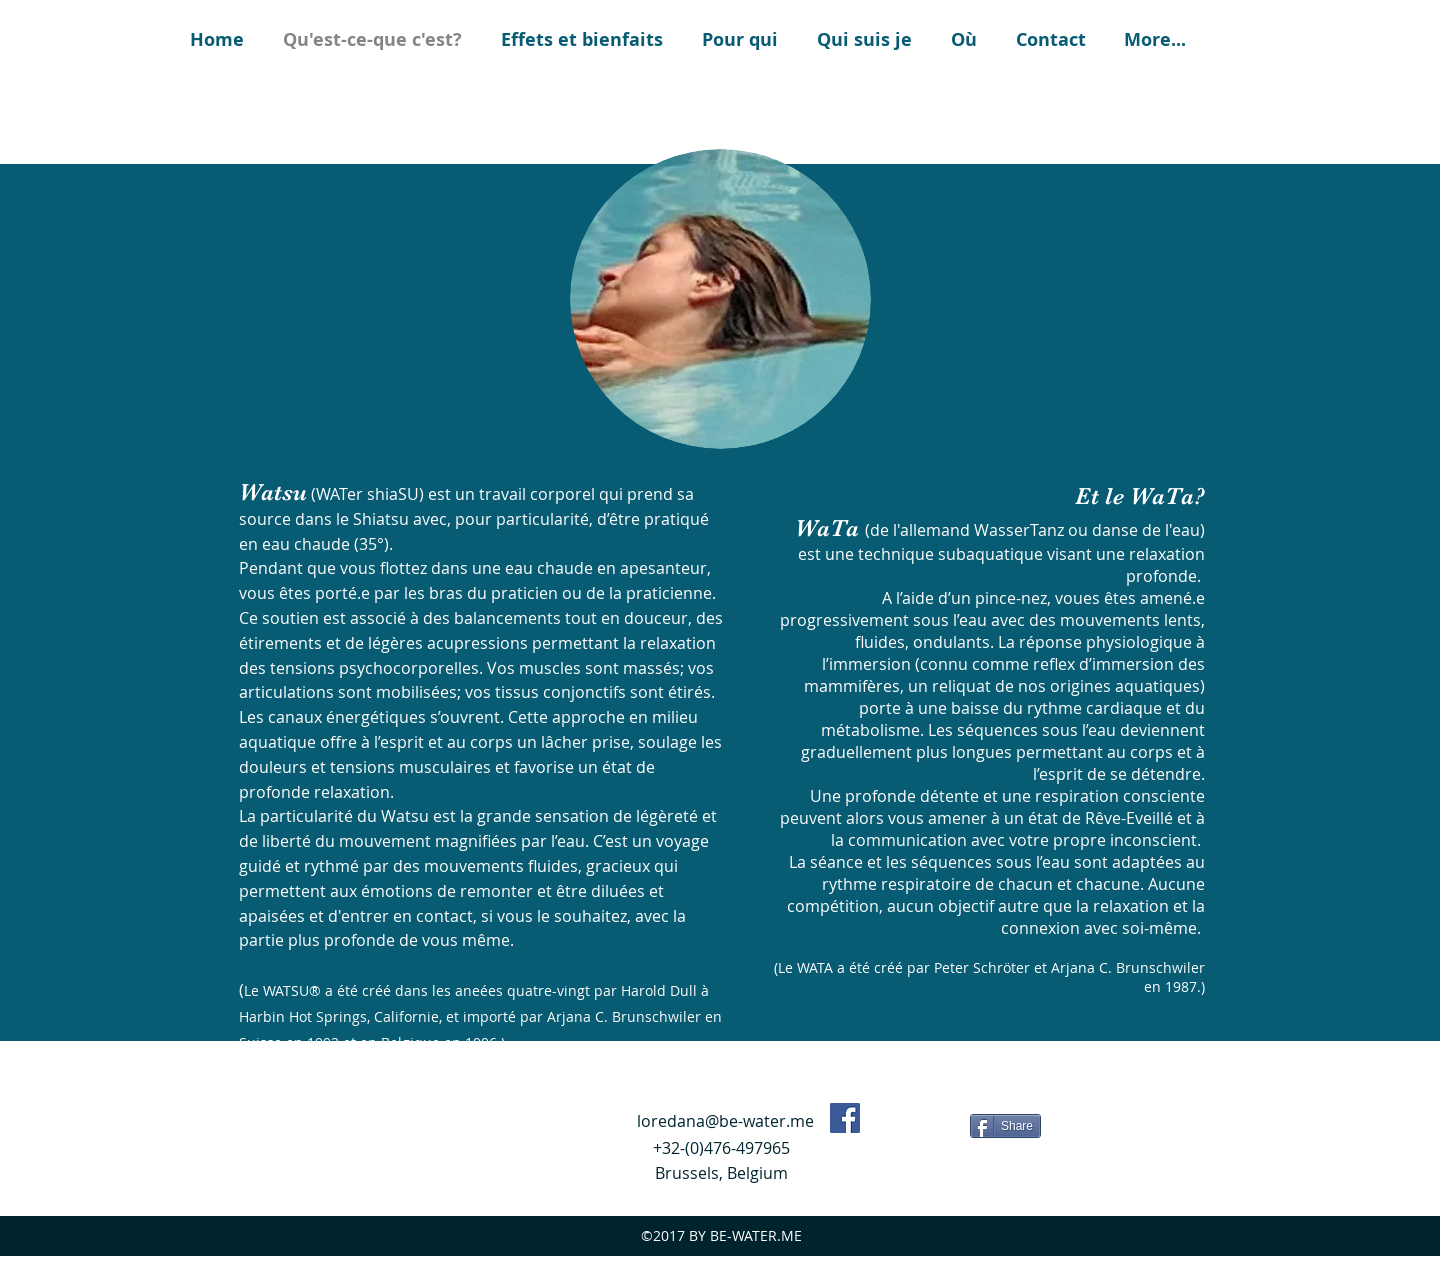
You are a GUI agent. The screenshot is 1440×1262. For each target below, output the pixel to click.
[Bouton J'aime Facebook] (918, 1124)
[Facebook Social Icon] (845, 1118)
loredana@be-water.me (725, 1121)
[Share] (1005, 1126)
